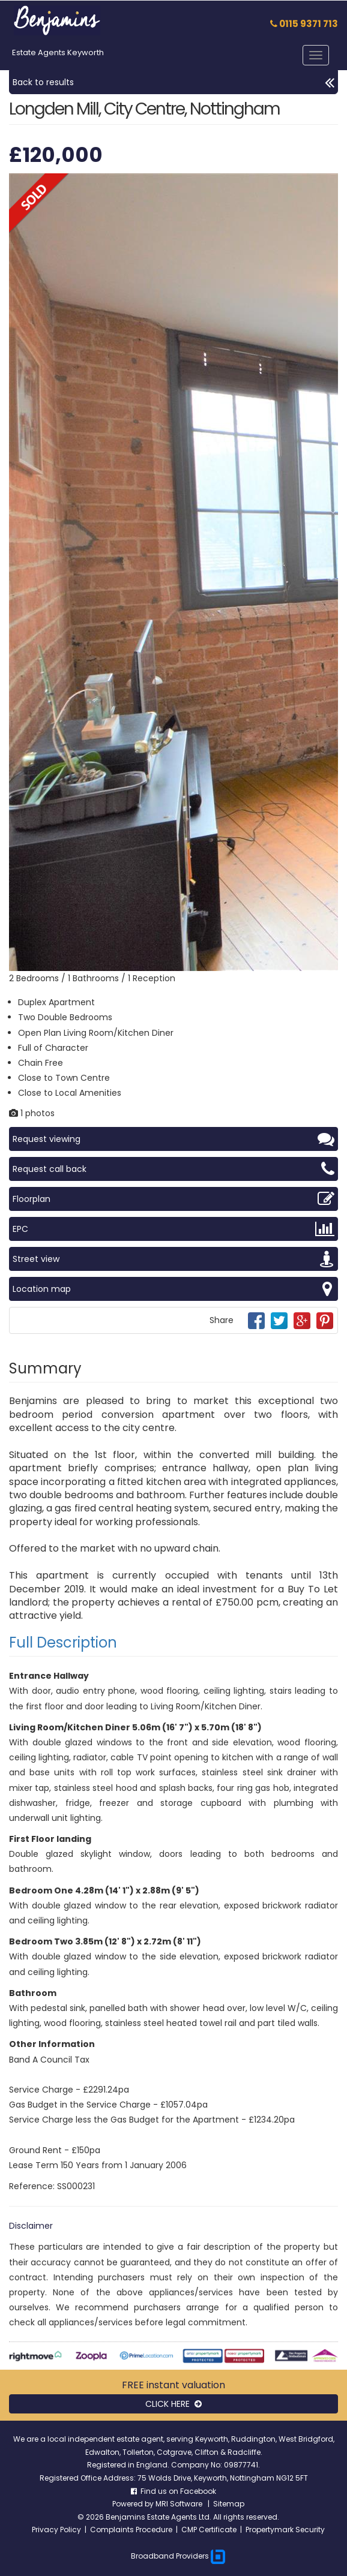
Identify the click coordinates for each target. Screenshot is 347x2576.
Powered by (133, 2504)
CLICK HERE (173, 2404)
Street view (173, 1259)
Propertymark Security (285, 2529)
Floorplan (173, 1199)
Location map (173, 1289)
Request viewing (173, 1139)
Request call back (173, 1169)
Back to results (173, 82)
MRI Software (179, 2504)
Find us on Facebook (173, 2491)
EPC (173, 1229)
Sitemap (228, 2504)
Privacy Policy (56, 2529)
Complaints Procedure (131, 2529)
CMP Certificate (209, 2529)
